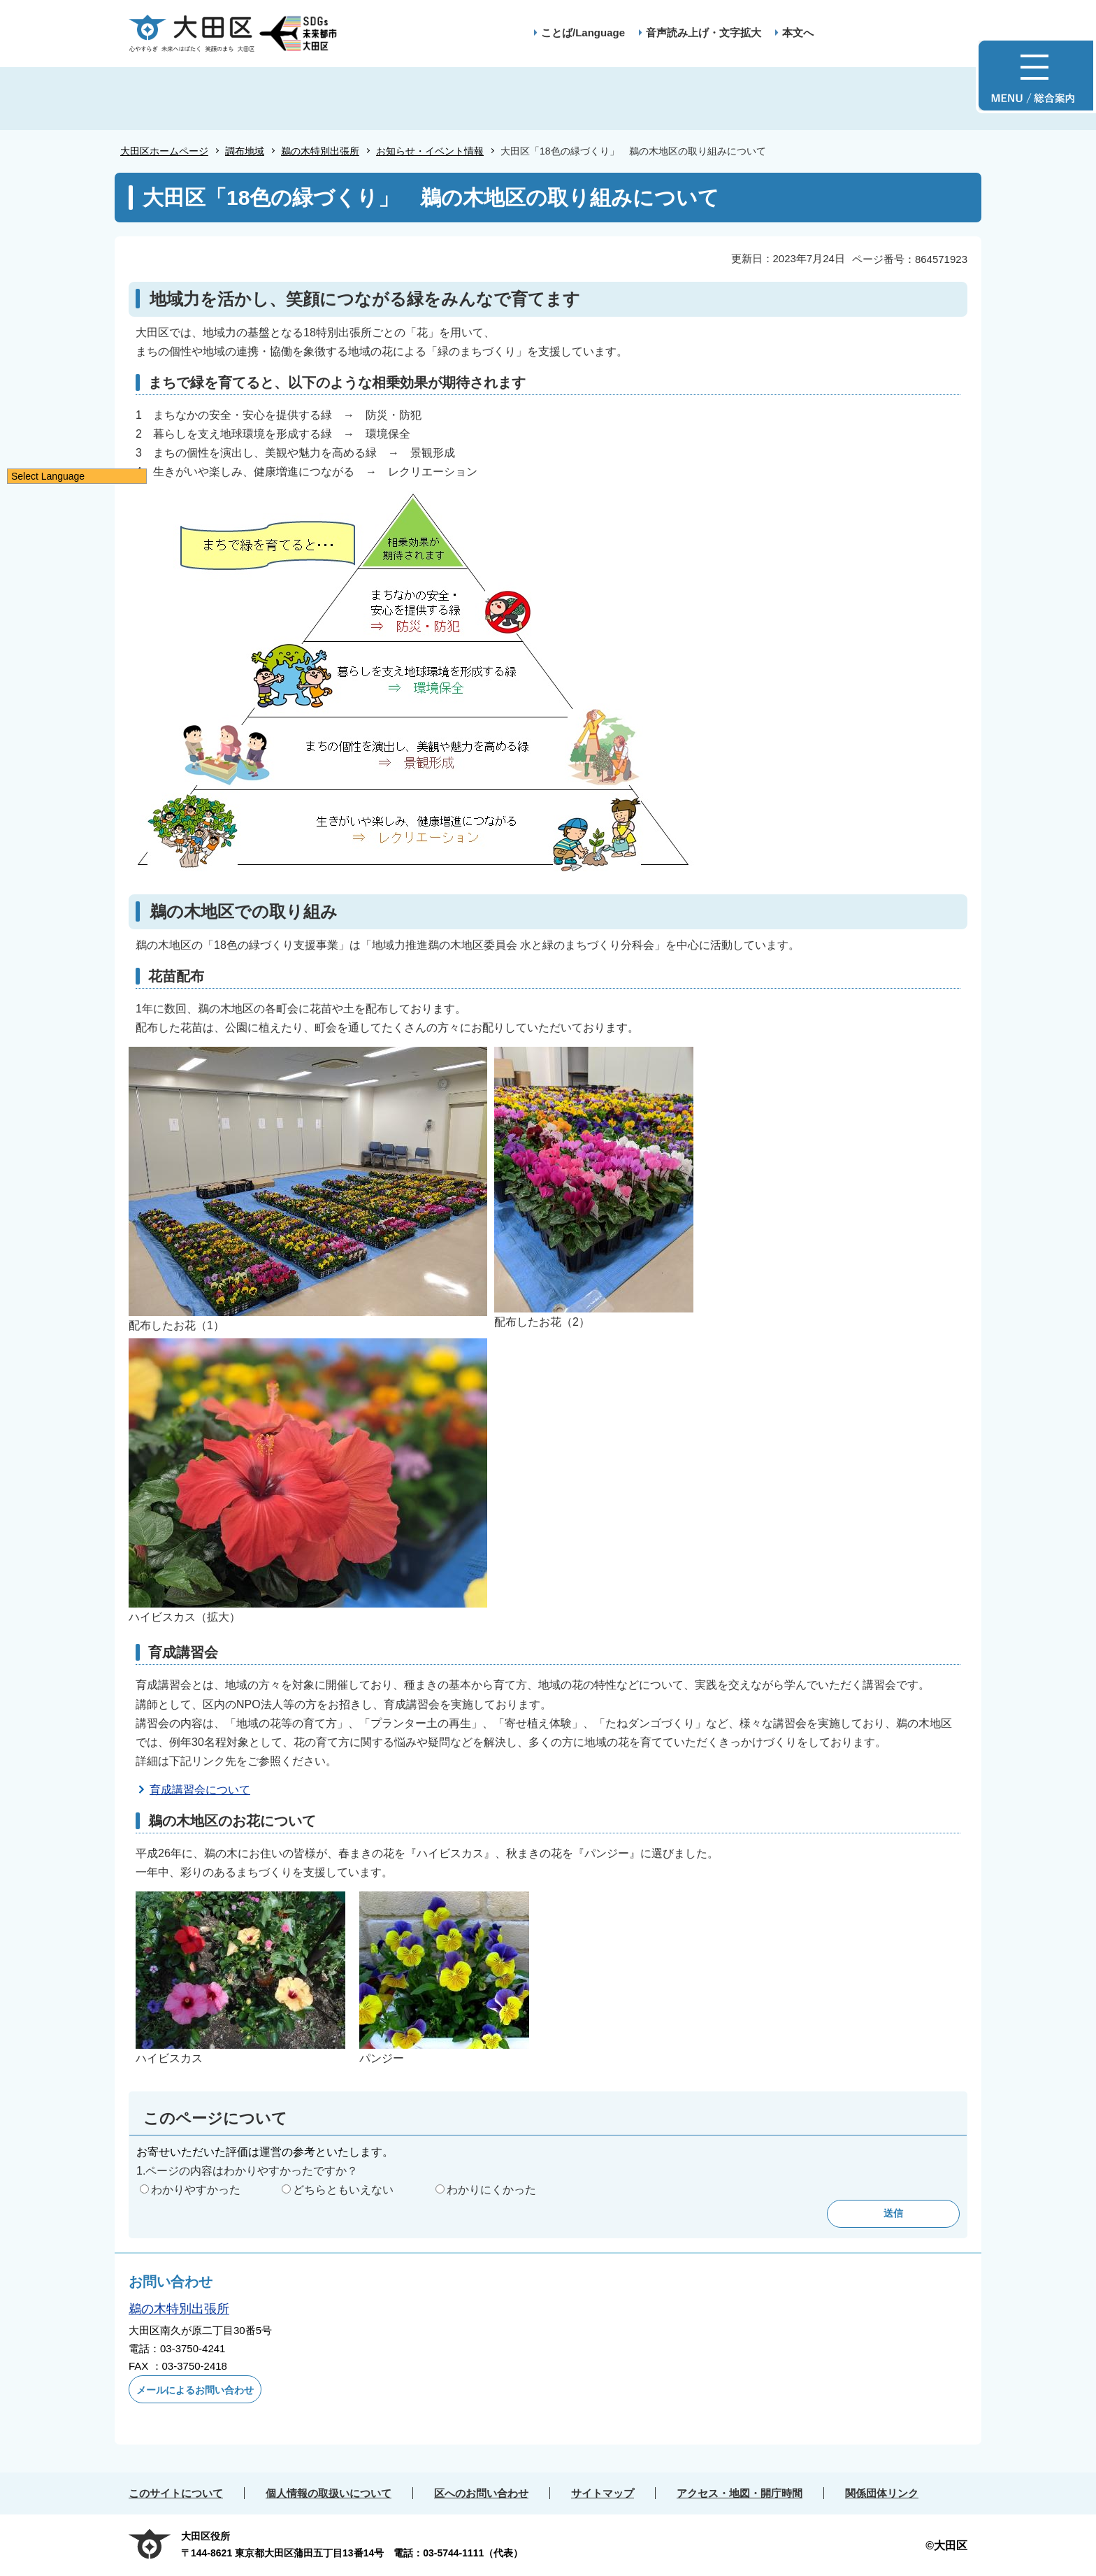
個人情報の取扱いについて (328, 2493)
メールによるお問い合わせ (195, 2390)
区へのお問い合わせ (481, 2493)
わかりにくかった (491, 2190)
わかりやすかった (195, 2190)
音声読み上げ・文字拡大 (703, 32)
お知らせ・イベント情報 (430, 151)
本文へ (798, 32)
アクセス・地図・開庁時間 (739, 2493)
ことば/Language (583, 32)
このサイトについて (176, 2493)
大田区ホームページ (164, 151)
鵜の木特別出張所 (320, 151)
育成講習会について (200, 1790)
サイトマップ (602, 2493)
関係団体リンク (881, 2493)
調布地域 (244, 151)
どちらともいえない (343, 2190)
